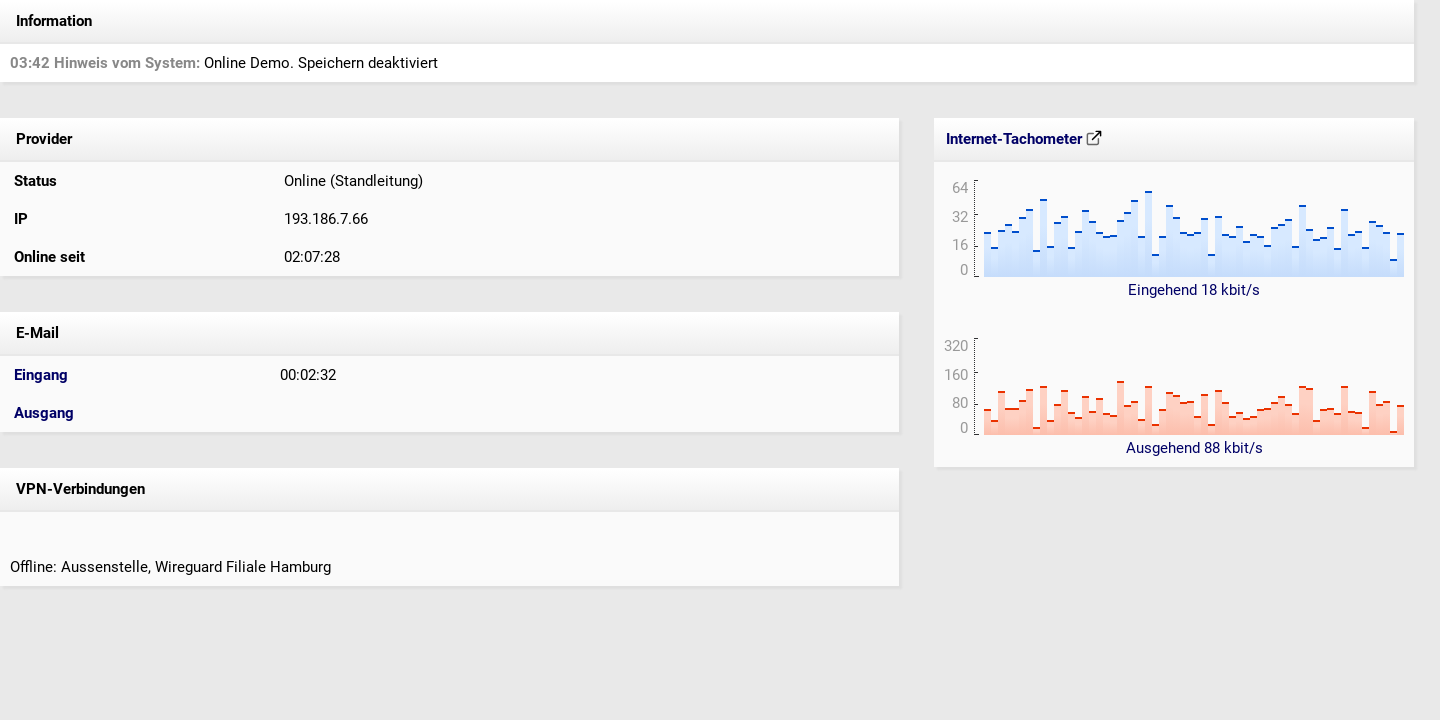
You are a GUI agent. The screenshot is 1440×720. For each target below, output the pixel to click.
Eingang (41, 375)
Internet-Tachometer (1024, 139)
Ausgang (44, 413)
